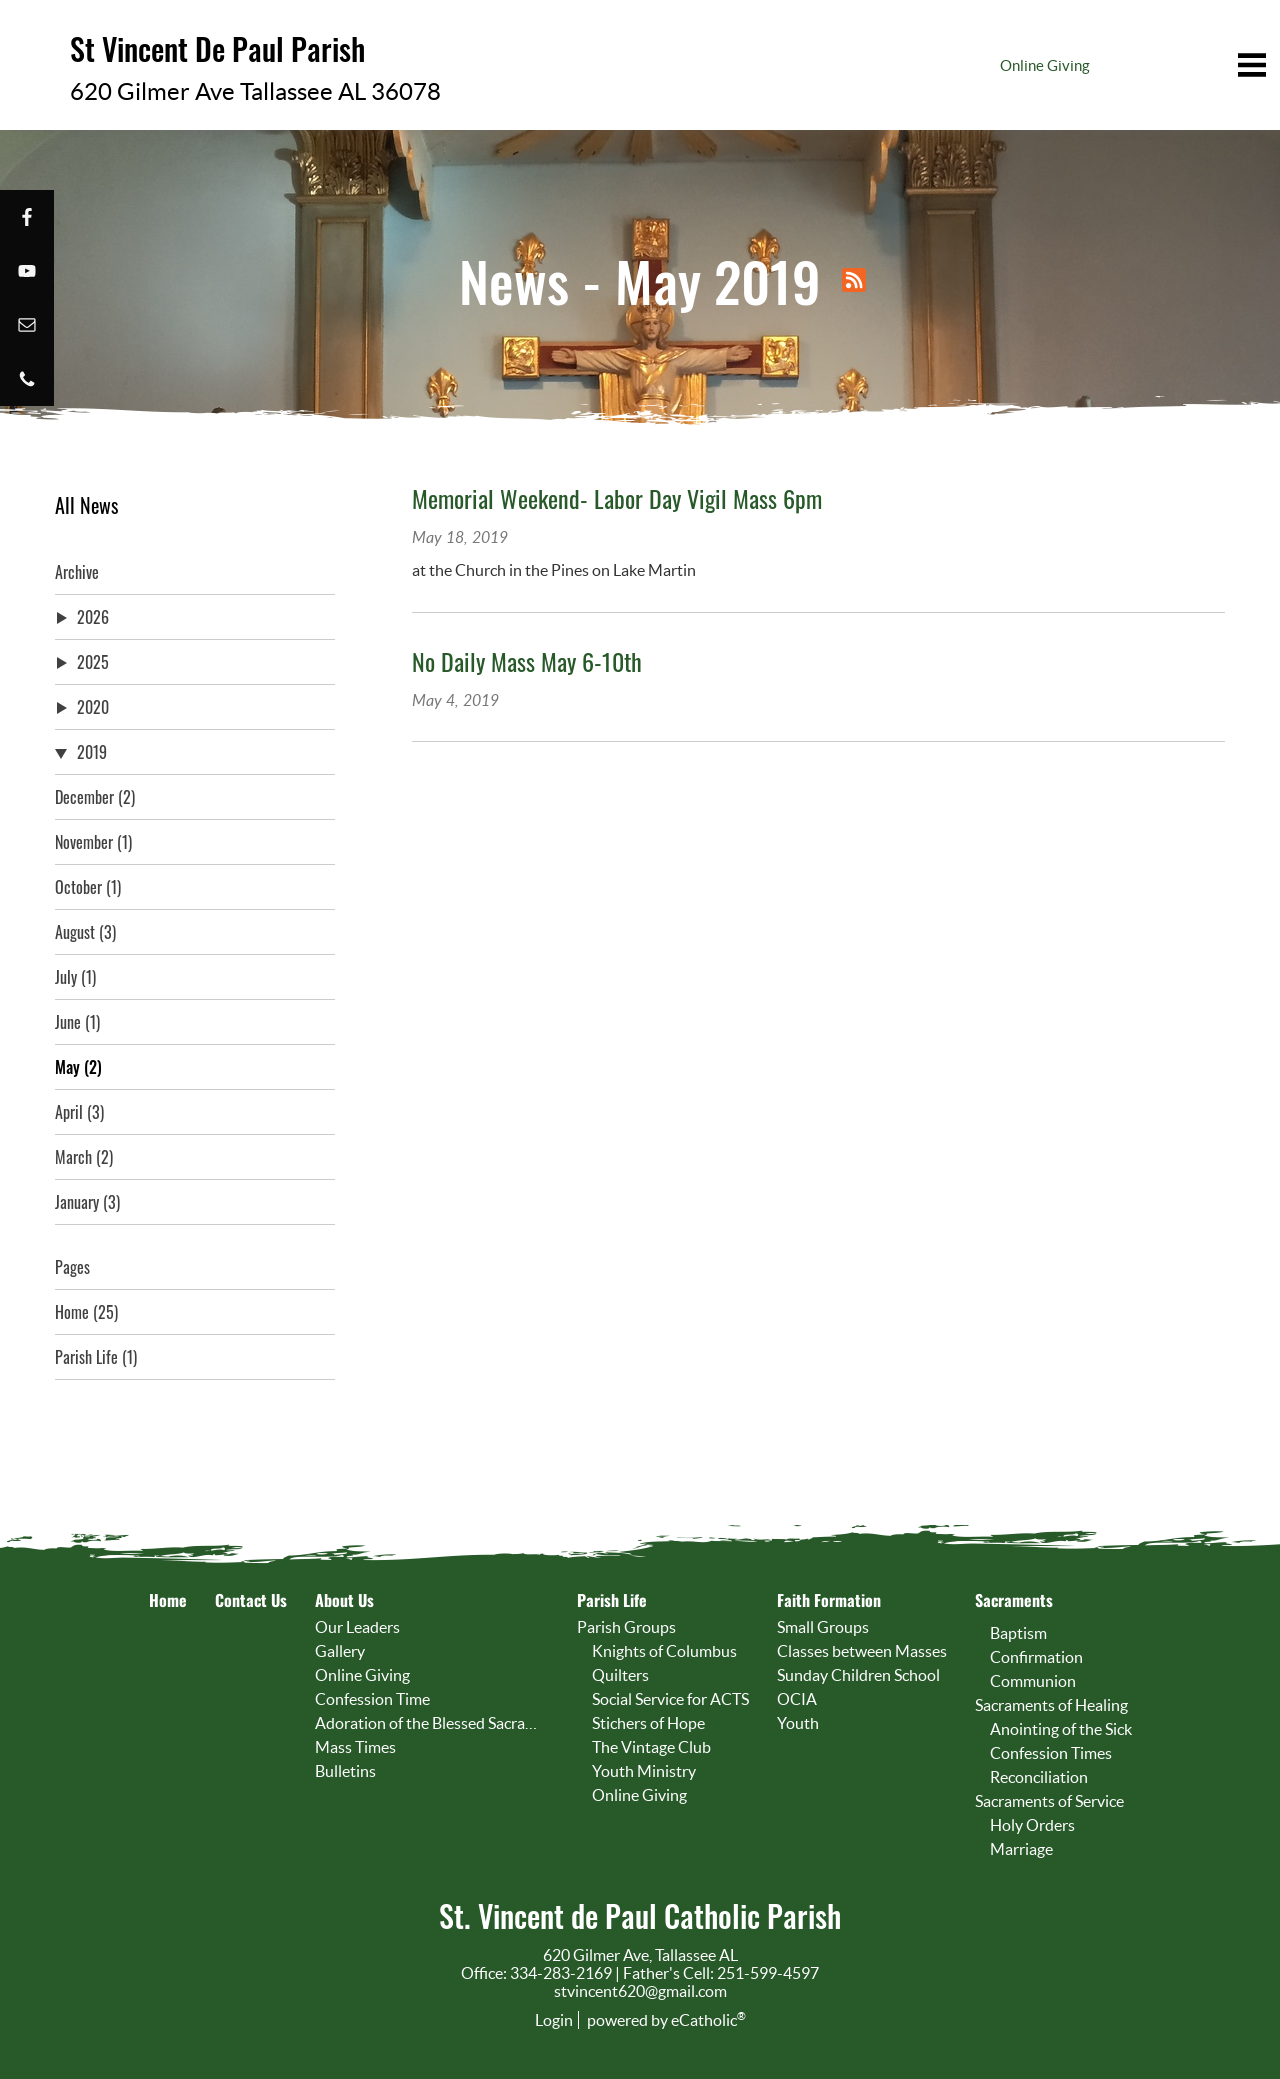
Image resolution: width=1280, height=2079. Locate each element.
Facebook (27, 217)
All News (86, 505)
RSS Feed (854, 280)
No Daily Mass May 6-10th (527, 661)
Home (86, 1312)
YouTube (27, 271)
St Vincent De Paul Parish (205, 47)
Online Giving (1045, 65)
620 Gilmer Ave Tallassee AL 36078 (229, 85)
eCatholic (708, 2020)
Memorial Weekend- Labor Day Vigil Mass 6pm (617, 498)
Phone (27, 379)
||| (1165, 65)
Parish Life (96, 1357)
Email (27, 325)
